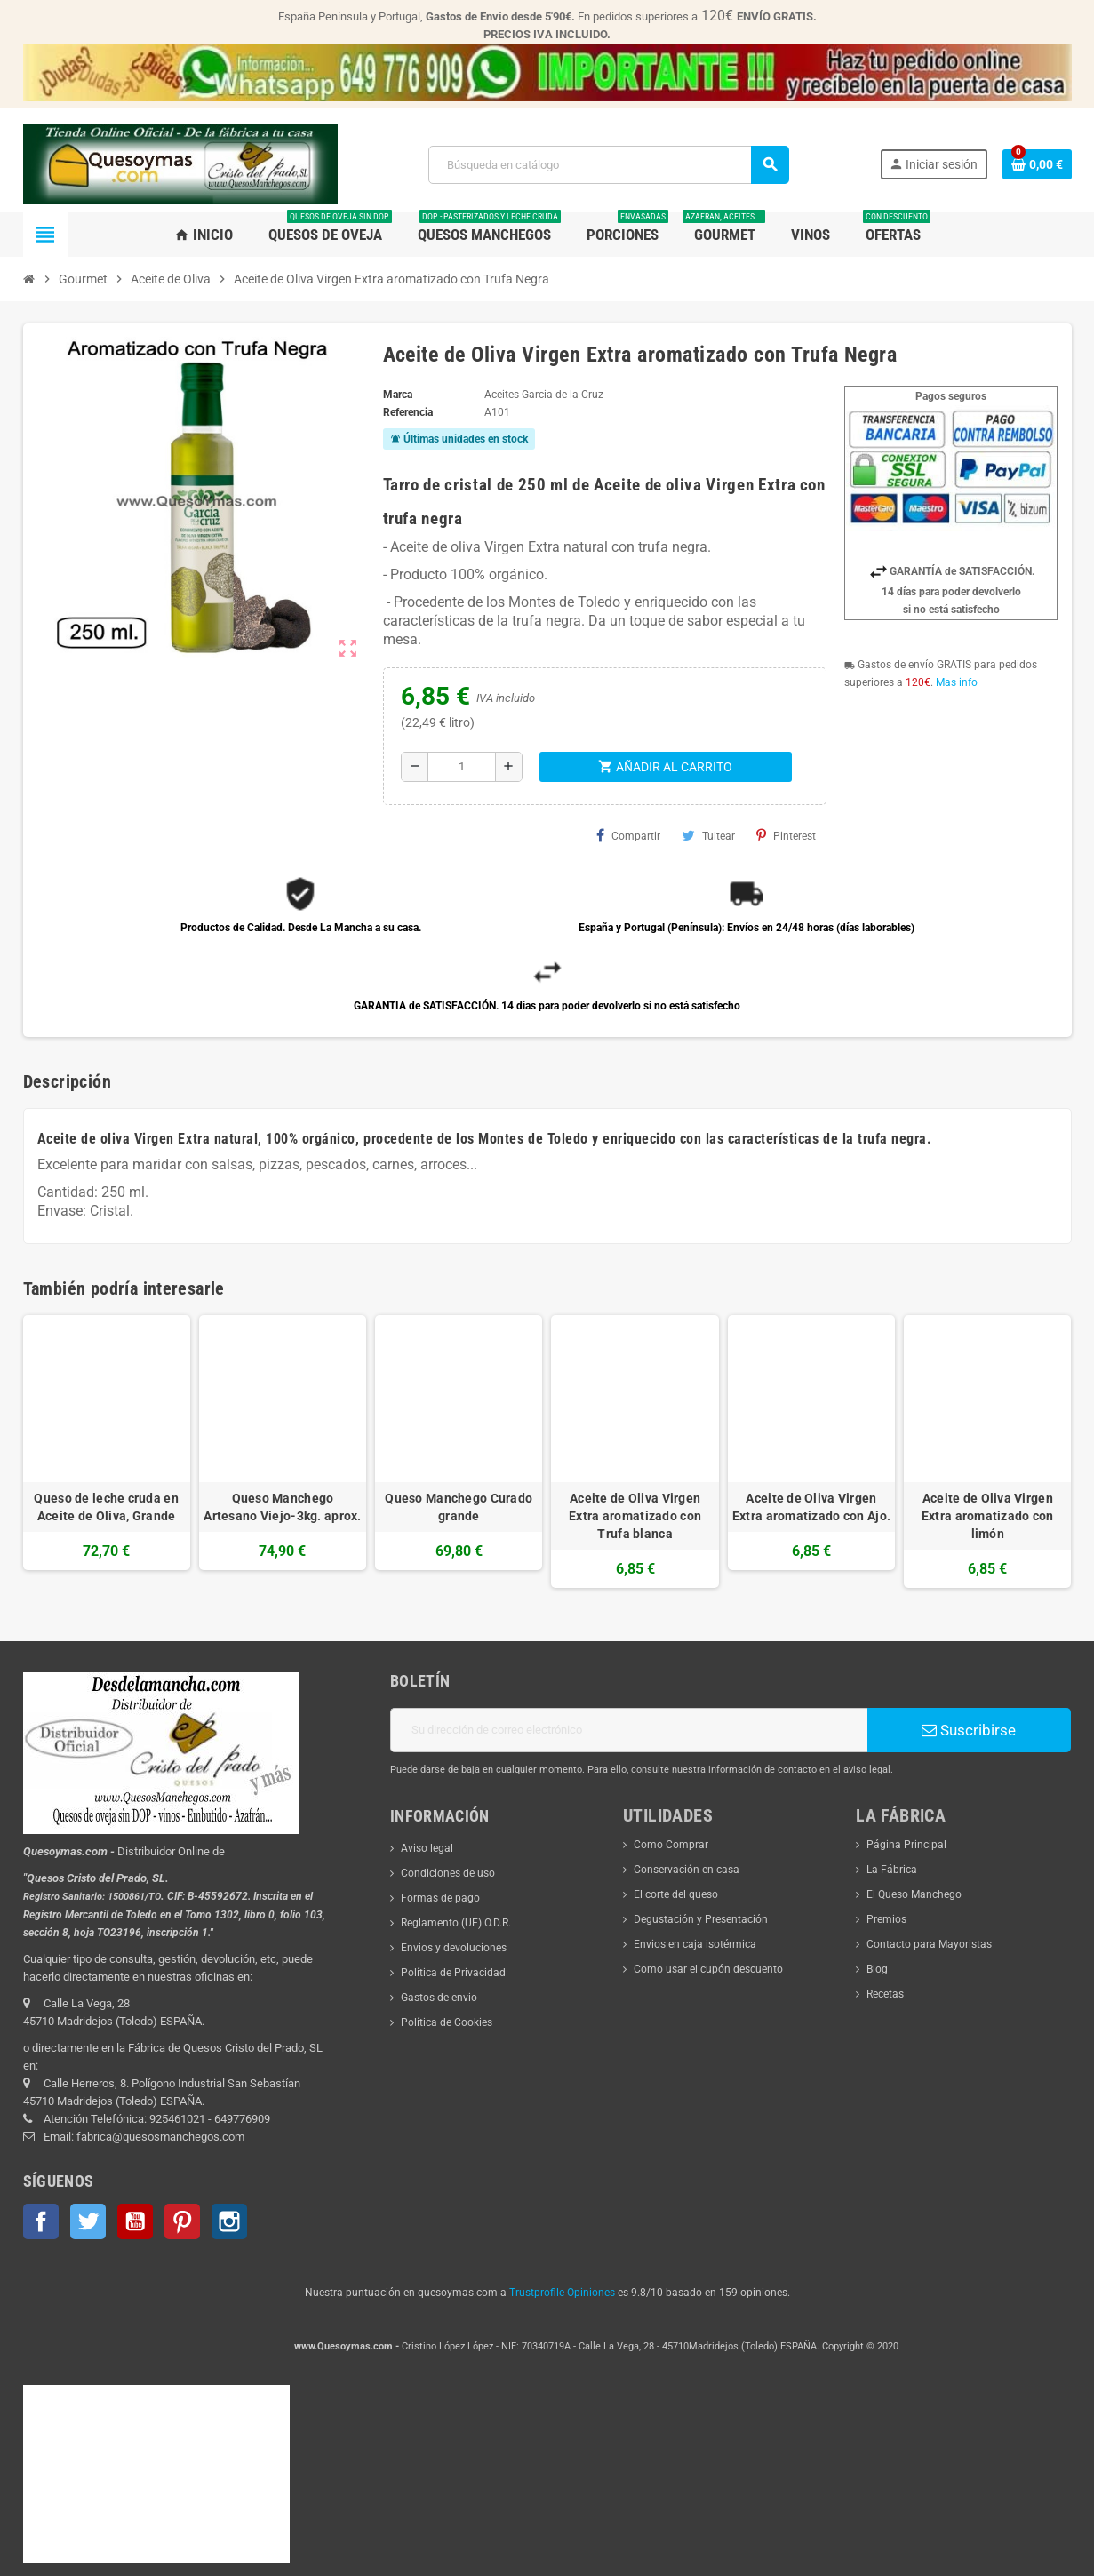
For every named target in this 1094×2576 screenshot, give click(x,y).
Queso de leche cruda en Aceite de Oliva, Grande (106, 1507)
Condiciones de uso (448, 1873)
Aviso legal (427, 1848)
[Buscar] (608, 165)
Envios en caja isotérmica (695, 1944)
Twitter (88, 2221)
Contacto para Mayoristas (929, 1944)
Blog (877, 1969)
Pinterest (786, 835)
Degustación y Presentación (701, 1919)
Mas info (957, 682)
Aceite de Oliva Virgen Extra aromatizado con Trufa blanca (635, 1516)
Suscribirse (969, 1730)
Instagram (229, 2221)
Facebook (41, 2221)
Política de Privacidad (453, 1972)
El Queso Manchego (914, 1894)
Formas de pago (440, 1898)
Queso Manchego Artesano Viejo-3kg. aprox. (282, 1507)
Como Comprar (671, 1844)
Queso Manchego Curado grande (458, 1507)
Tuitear (708, 835)
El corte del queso (676, 1894)
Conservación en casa (686, 1869)
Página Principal (906, 1844)
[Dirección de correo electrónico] (628, 1730)
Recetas (885, 1994)
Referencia (408, 412)
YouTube (135, 2221)
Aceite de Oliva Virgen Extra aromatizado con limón (988, 1516)
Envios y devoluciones (454, 1948)
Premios (886, 1919)
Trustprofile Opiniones (562, 2292)
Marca (397, 394)
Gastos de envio (439, 1997)
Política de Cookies (446, 2022)
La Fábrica (891, 1869)
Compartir (628, 835)
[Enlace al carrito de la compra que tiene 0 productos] (1037, 164)
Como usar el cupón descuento (708, 1969)
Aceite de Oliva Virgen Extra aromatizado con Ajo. (811, 1507)
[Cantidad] (461, 767)
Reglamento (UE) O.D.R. (456, 1923)
